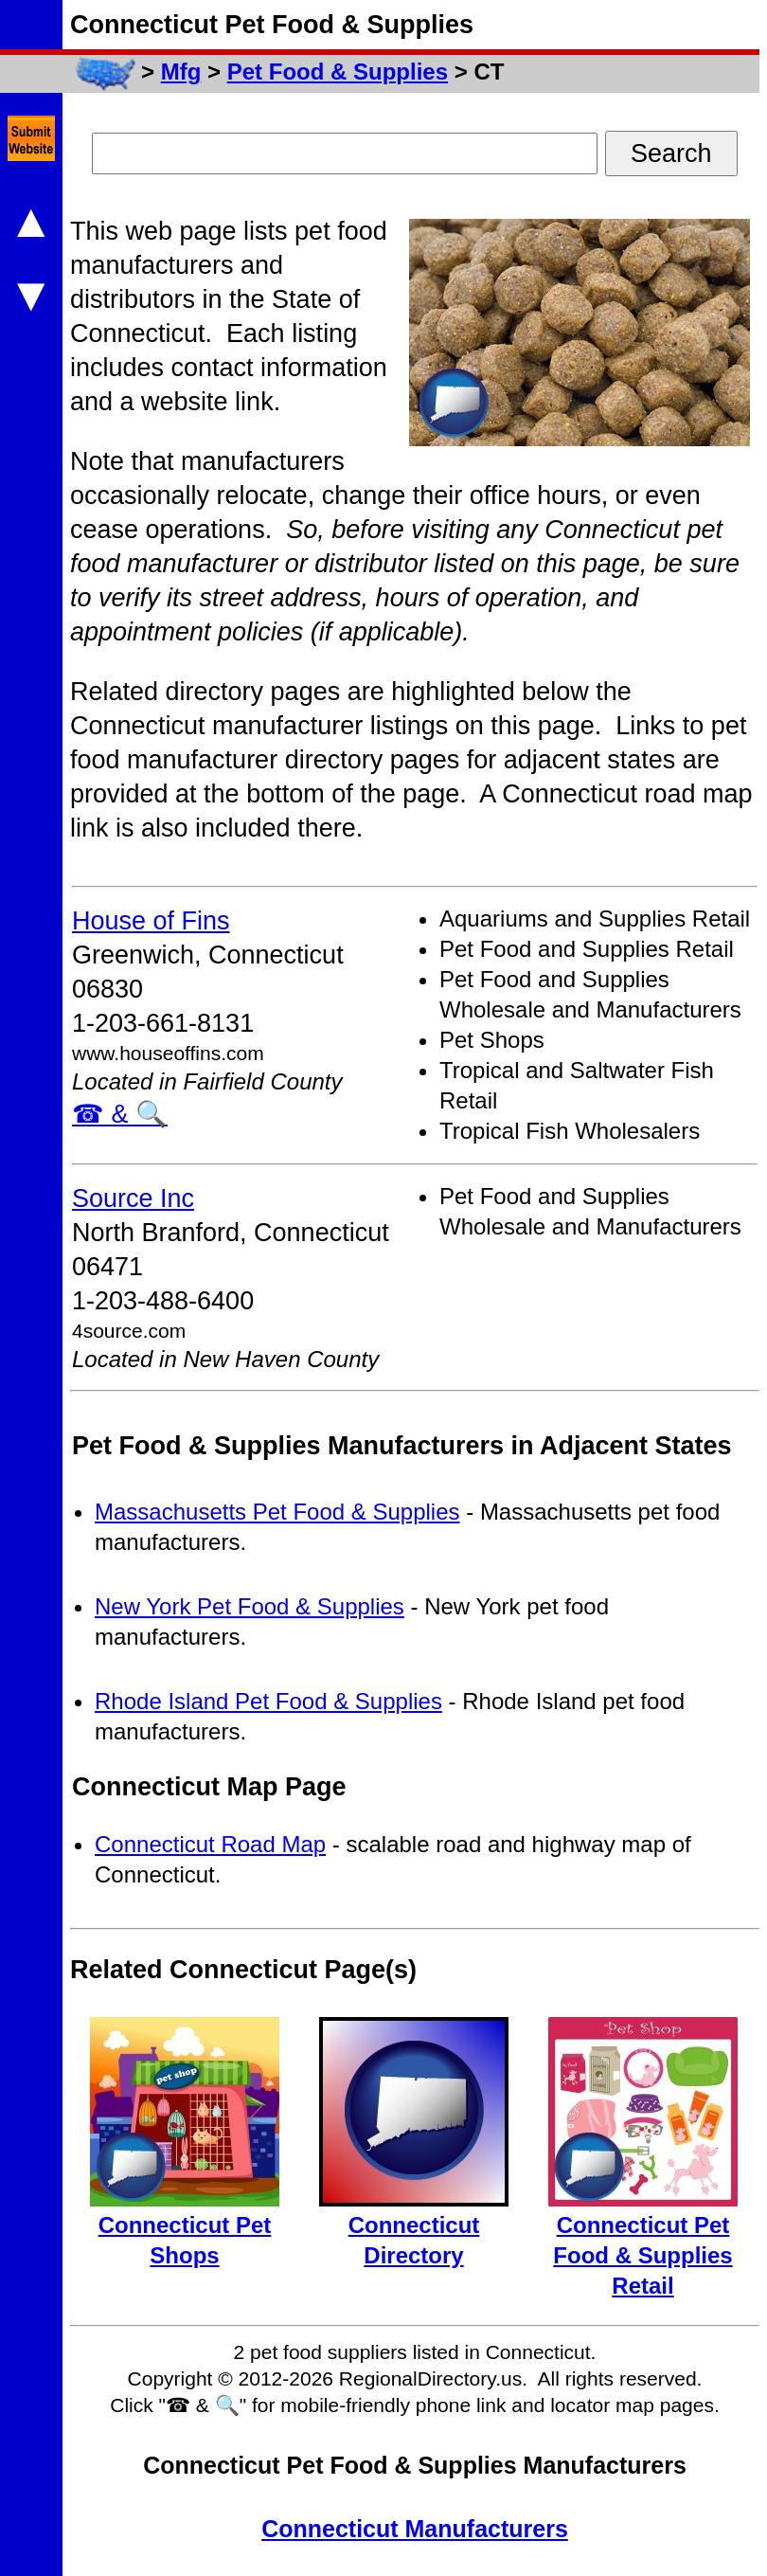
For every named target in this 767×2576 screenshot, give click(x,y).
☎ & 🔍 (120, 1114)
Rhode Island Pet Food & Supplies (268, 1701)
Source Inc (133, 1198)
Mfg (181, 71)
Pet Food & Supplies (337, 71)
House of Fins (151, 921)
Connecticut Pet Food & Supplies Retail (642, 2255)
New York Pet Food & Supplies (249, 1606)
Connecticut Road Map (210, 1844)
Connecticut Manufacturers (414, 2528)
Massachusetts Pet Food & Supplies (277, 1511)
